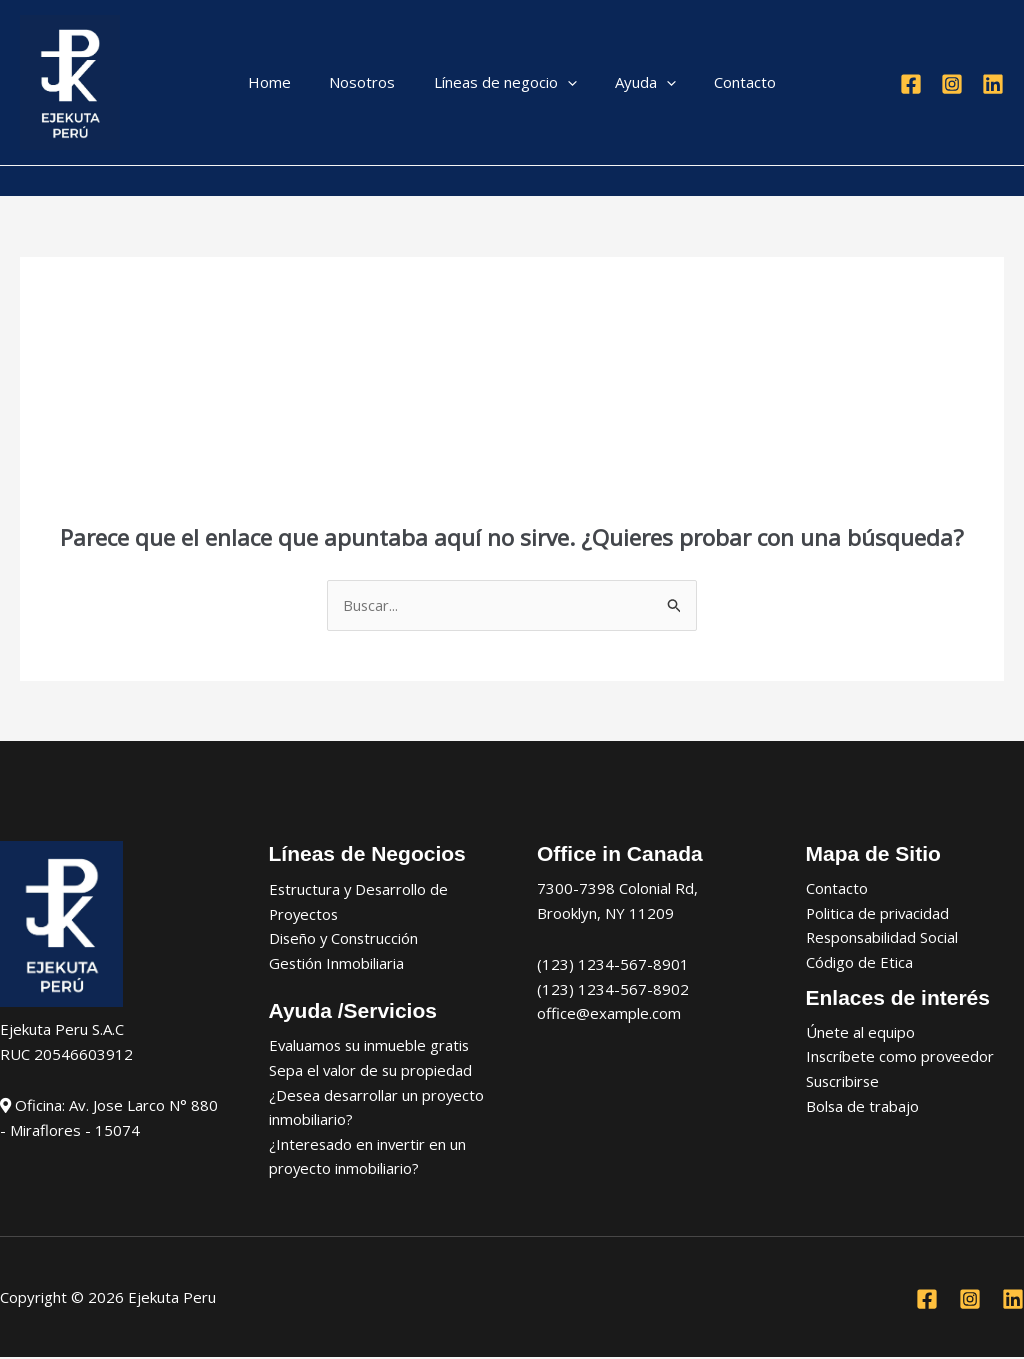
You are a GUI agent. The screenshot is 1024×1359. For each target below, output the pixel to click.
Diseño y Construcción (345, 939)
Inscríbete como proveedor (901, 1057)
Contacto (729, 82)
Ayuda (637, 82)
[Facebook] (911, 84)
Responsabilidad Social (883, 938)
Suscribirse (843, 1082)
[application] (567, 82)
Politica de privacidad (878, 913)
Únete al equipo (860, 1033)
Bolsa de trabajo (863, 1107)
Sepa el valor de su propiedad (371, 1071)
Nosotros (371, 82)
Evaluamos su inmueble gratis (371, 1046)
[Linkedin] (993, 84)
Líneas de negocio (505, 82)
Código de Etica (859, 963)
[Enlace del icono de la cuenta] (29, 181)
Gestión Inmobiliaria (337, 964)
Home (286, 82)
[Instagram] (952, 84)
